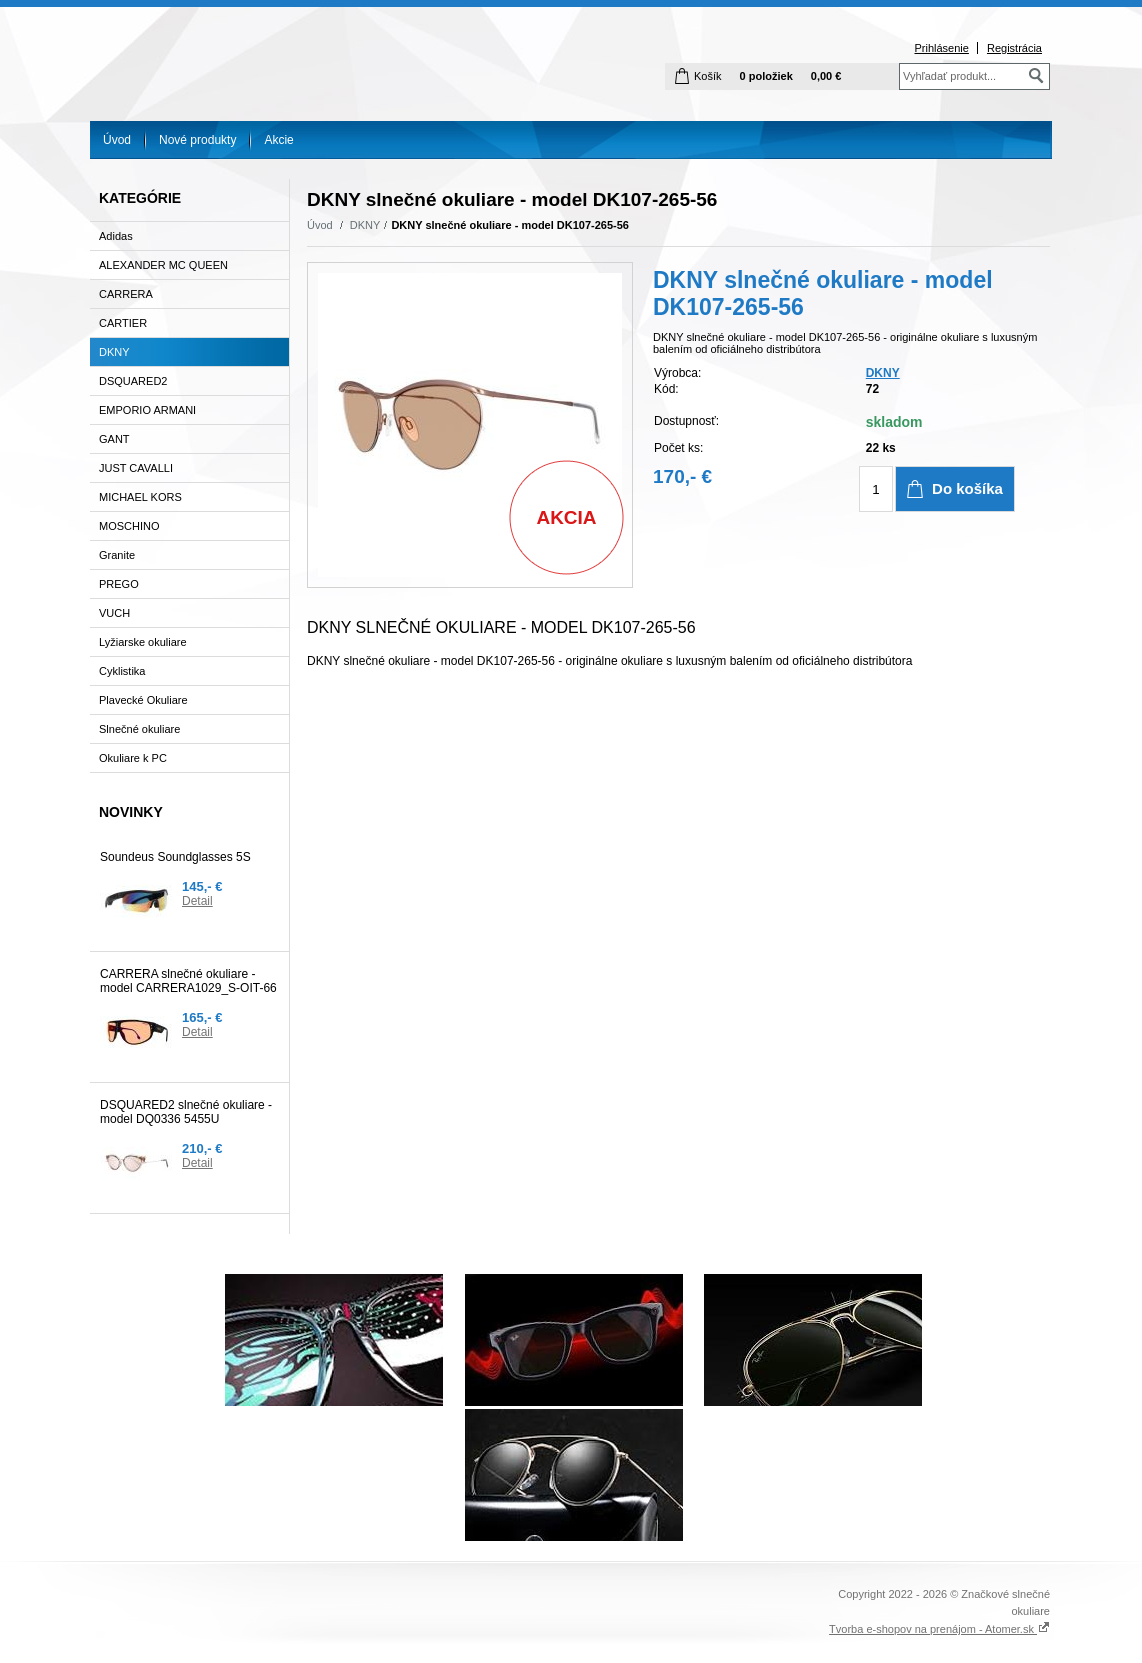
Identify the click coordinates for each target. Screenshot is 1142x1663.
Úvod (117, 140)
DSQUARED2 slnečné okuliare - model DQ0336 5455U (186, 1112)
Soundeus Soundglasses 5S (175, 857)
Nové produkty (197, 140)
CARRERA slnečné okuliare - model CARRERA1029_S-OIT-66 (188, 981)
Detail (197, 901)
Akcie (278, 140)
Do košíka (967, 488)
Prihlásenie (941, 48)
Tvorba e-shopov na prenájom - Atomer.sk (939, 1629)
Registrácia (1014, 48)
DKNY (365, 225)
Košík (708, 76)
